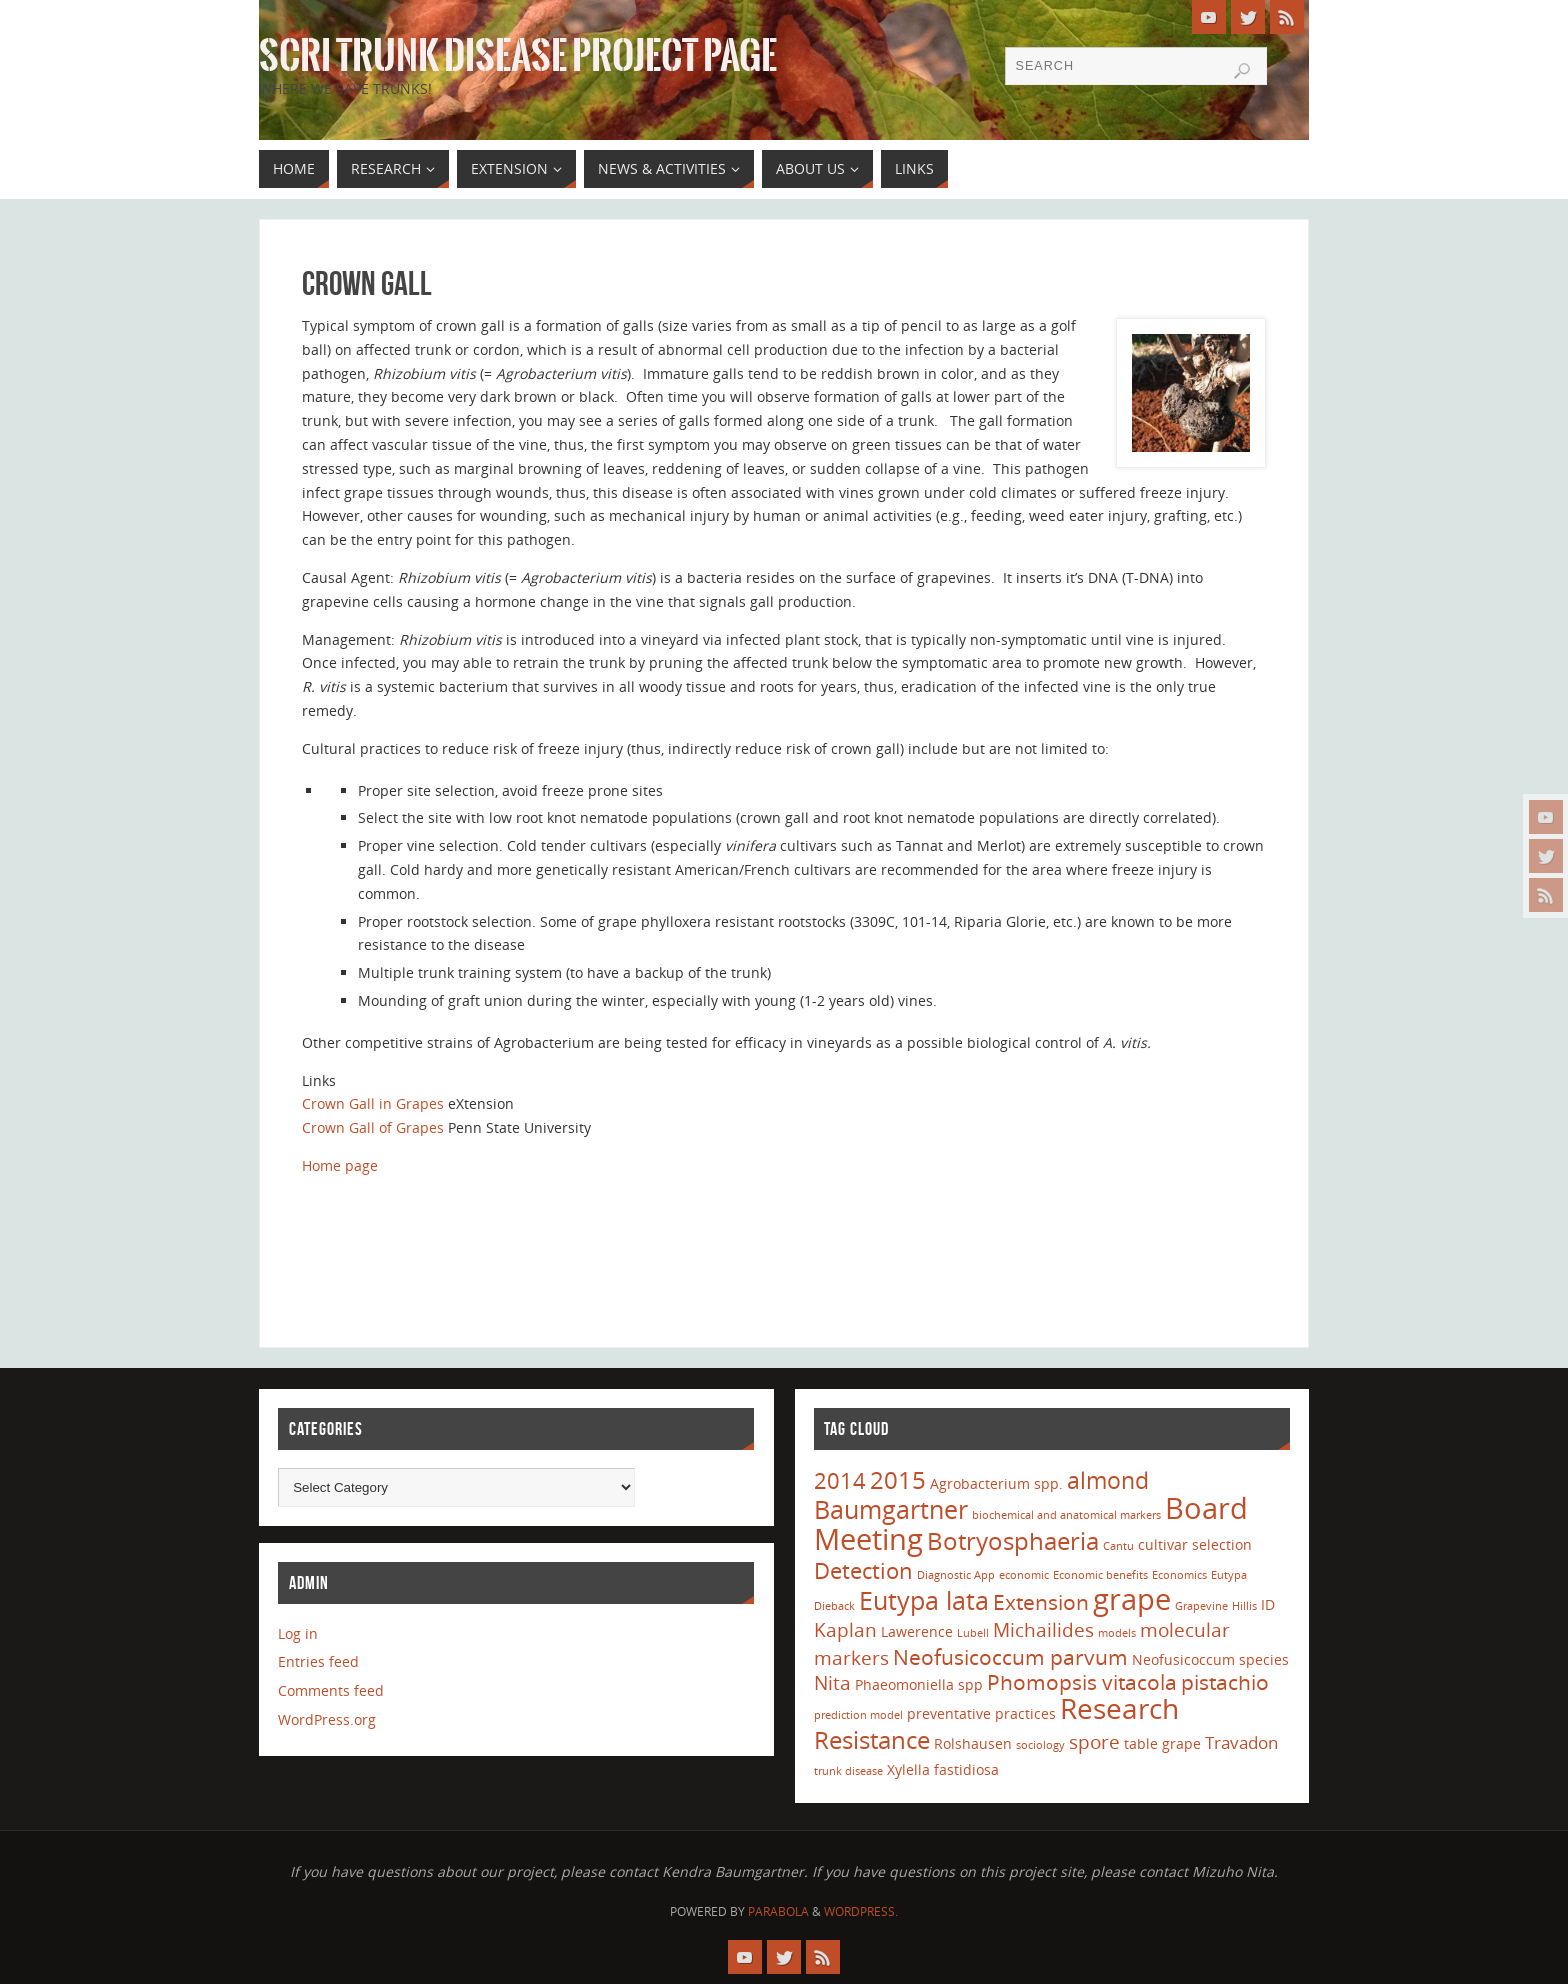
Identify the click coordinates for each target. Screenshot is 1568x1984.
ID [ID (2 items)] (1268, 1604)
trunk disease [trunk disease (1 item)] (848, 1771)
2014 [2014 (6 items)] (840, 1480)
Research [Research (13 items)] (1119, 1708)
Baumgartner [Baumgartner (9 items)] (891, 1509)
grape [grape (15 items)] (1132, 1599)
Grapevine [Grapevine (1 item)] (1201, 1606)
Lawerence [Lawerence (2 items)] (917, 1631)
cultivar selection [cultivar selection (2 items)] (1195, 1544)
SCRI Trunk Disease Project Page (518, 56)
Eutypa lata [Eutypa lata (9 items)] (924, 1600)
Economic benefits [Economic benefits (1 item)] (1100, 1575)
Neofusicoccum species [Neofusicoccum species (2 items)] (1210, 1659)
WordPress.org (327, 1719)
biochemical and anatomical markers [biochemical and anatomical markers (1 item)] (1066, 1515)
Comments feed (331, 1690)
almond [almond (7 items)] (1108, 1480)
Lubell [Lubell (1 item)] (973, 1633)
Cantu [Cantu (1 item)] (1118, 1546)
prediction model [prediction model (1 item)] (858, 1715)
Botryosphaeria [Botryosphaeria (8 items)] (1013, 1540)
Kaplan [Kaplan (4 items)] (845, 1630)
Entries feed (318, 1661)
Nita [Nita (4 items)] (832, 1683)
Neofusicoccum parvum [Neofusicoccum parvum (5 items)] (1010, 1657)
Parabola (778, 1911)
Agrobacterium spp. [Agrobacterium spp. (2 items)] (996, 1483)
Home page (340, 1165)
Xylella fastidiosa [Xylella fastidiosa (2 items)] (943, 1769)
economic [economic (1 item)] (1024, 1575)
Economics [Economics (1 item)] (1179, 1575)
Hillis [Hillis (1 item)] (1244, 1606)
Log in (298, 1633)
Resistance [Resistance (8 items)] (872, 1739)
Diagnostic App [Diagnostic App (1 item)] (956, 1575)
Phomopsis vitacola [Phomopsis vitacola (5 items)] (1082, 1682)
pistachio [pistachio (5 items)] (1225, 1682)
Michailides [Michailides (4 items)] (1043, 1630)
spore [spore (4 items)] (1094, 1742)
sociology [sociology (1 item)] (1040, 1745)
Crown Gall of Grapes (373, 1127)
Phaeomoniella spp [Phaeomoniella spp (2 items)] (919, 1684)
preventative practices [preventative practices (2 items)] (981, 1713)
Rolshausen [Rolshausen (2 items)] (973, 1743)
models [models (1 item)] (1117, 1633)
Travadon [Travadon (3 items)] (1241, 1742)
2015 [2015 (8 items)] (898, 1479)
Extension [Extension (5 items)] (1041, 1602)
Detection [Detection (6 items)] (863, 1570)
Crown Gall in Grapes (373, 1103)
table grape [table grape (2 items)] (1162, 1743)
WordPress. (861, 1911)
